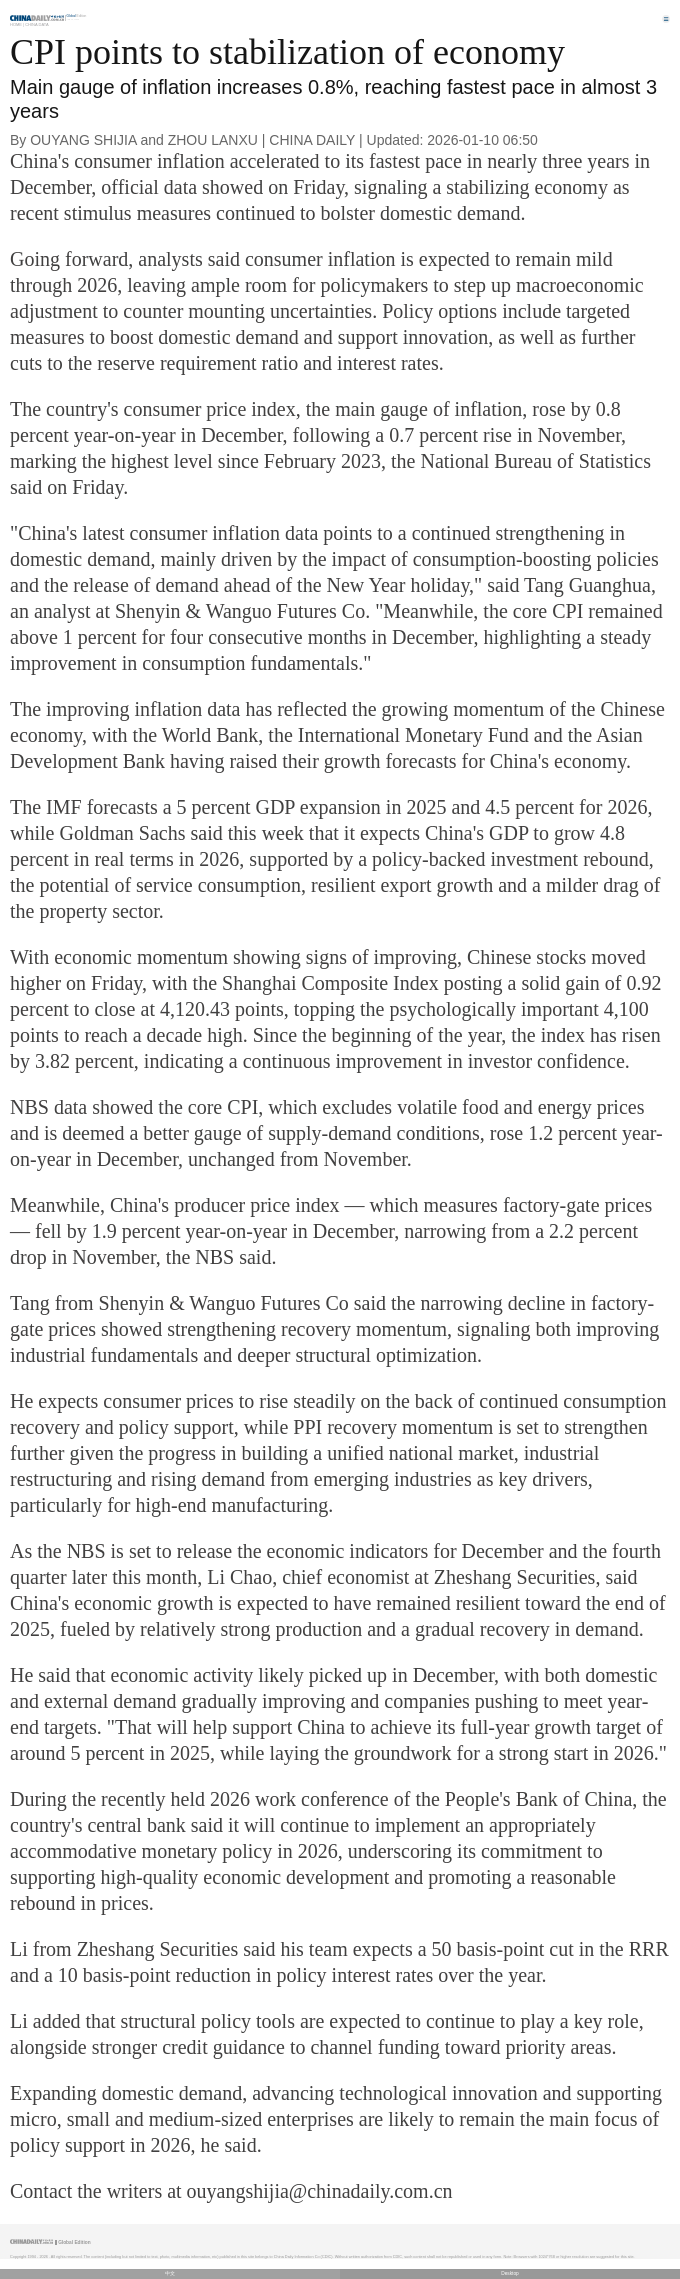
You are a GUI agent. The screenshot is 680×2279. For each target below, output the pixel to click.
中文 (170, 2273)
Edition (77, 16)
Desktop (510, 2273)
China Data (36, 24)
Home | (17, 24)
